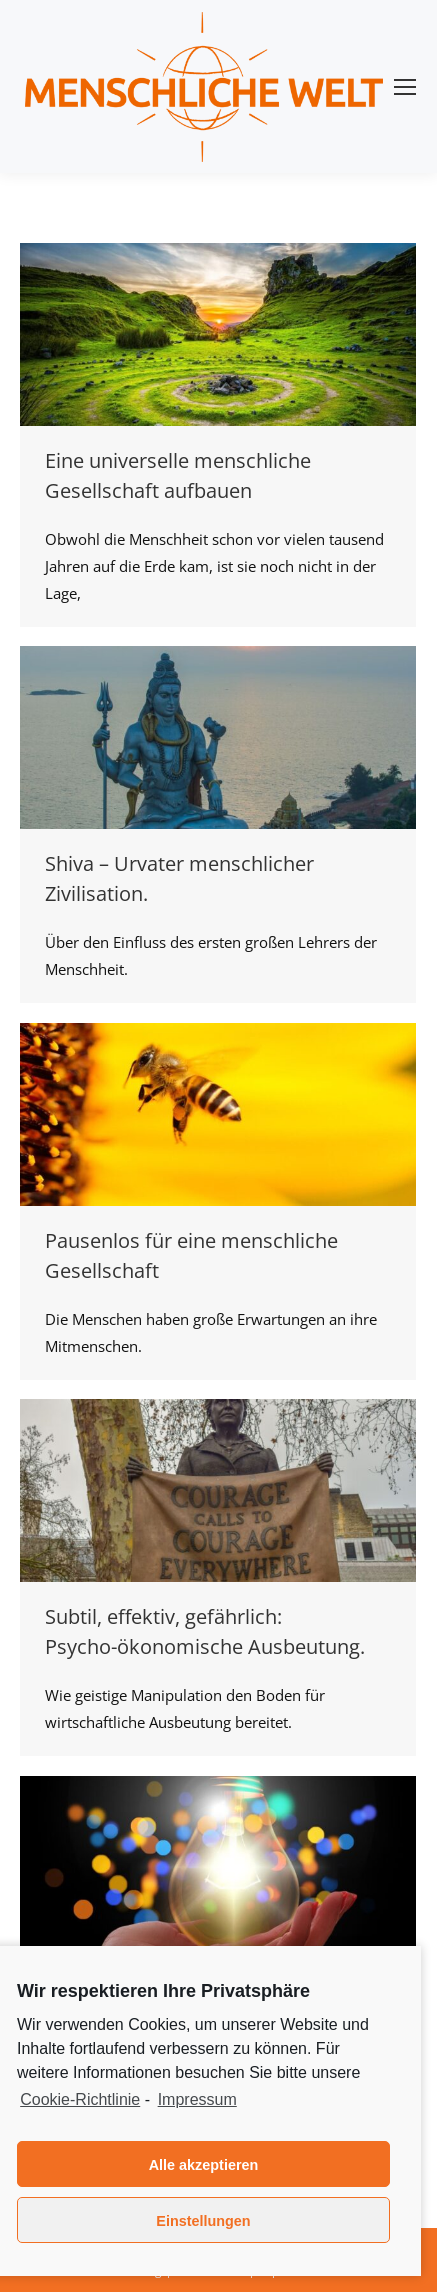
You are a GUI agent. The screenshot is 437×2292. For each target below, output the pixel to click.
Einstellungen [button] (203, 2221)
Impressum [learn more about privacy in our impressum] (197, 2099)
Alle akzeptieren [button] (204, 2165)
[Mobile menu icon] (405, 87)
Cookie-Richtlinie (80, 2099)
